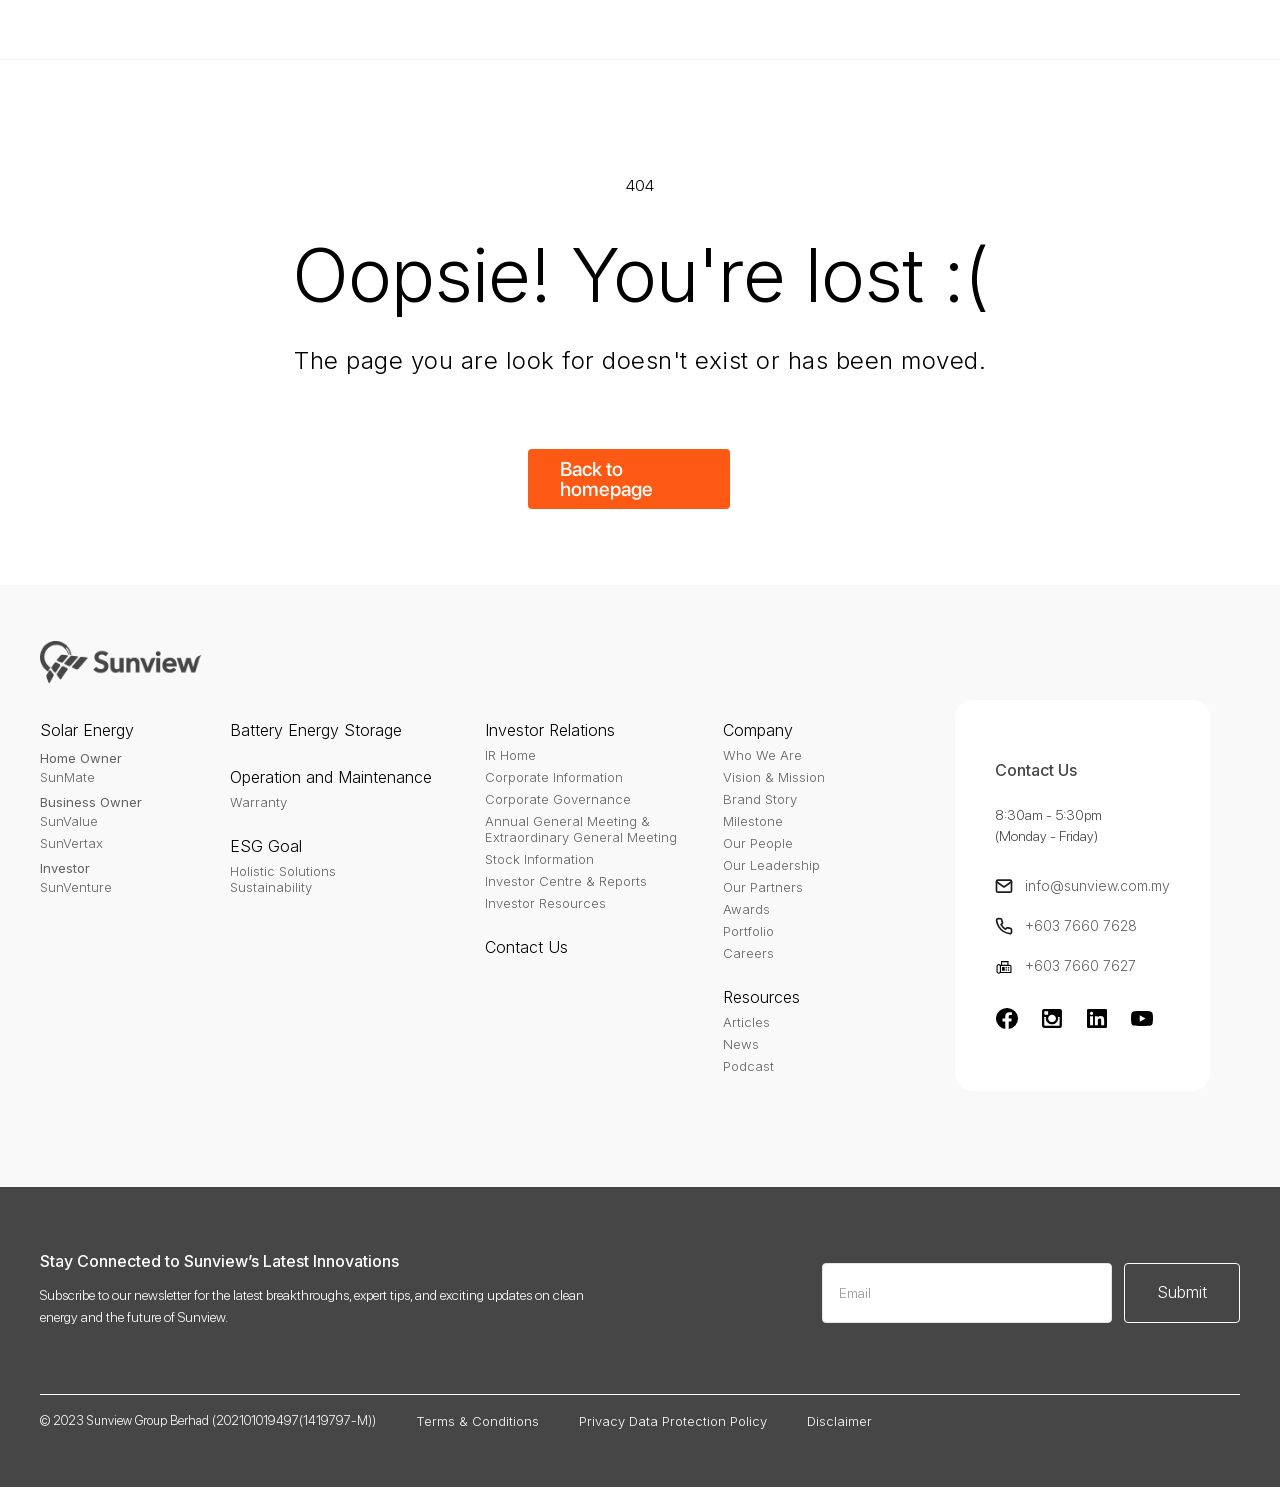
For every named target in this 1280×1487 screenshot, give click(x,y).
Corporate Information (554, 777)
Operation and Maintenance (331, 777)
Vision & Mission (774, 777)
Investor (65, 868)
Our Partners (763, 887)
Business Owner (91, 802)
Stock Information (539, 859)
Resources (761, 997)
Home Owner (81, 758)
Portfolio (748, 931)
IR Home (510, 755)
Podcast (748, 1066)
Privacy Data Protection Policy (673, 1421)
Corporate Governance (558, 799)
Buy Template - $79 (921, 29)
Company (758, 730)
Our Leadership (771, 865)
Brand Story (760, 799)
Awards (746, 909)
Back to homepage (606, 479)
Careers (748, 953)
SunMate (67, 777)
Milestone (753, 821)
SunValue (69, 821)
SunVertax (71, 843)
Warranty (258, 802)
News (741, 1044)
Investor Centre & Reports (566, 881)
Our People (758, 843)
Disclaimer (839, 1421)
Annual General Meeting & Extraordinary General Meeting (581, 829)
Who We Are (762, 755)
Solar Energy (87, 730)
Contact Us (526, 947)
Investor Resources (545, 903)
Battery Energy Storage (316, 730)
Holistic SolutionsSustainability (283, 879)
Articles (746, 1022)
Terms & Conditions (477, 1421)
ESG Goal (266, 846)
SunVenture (76, 887)
